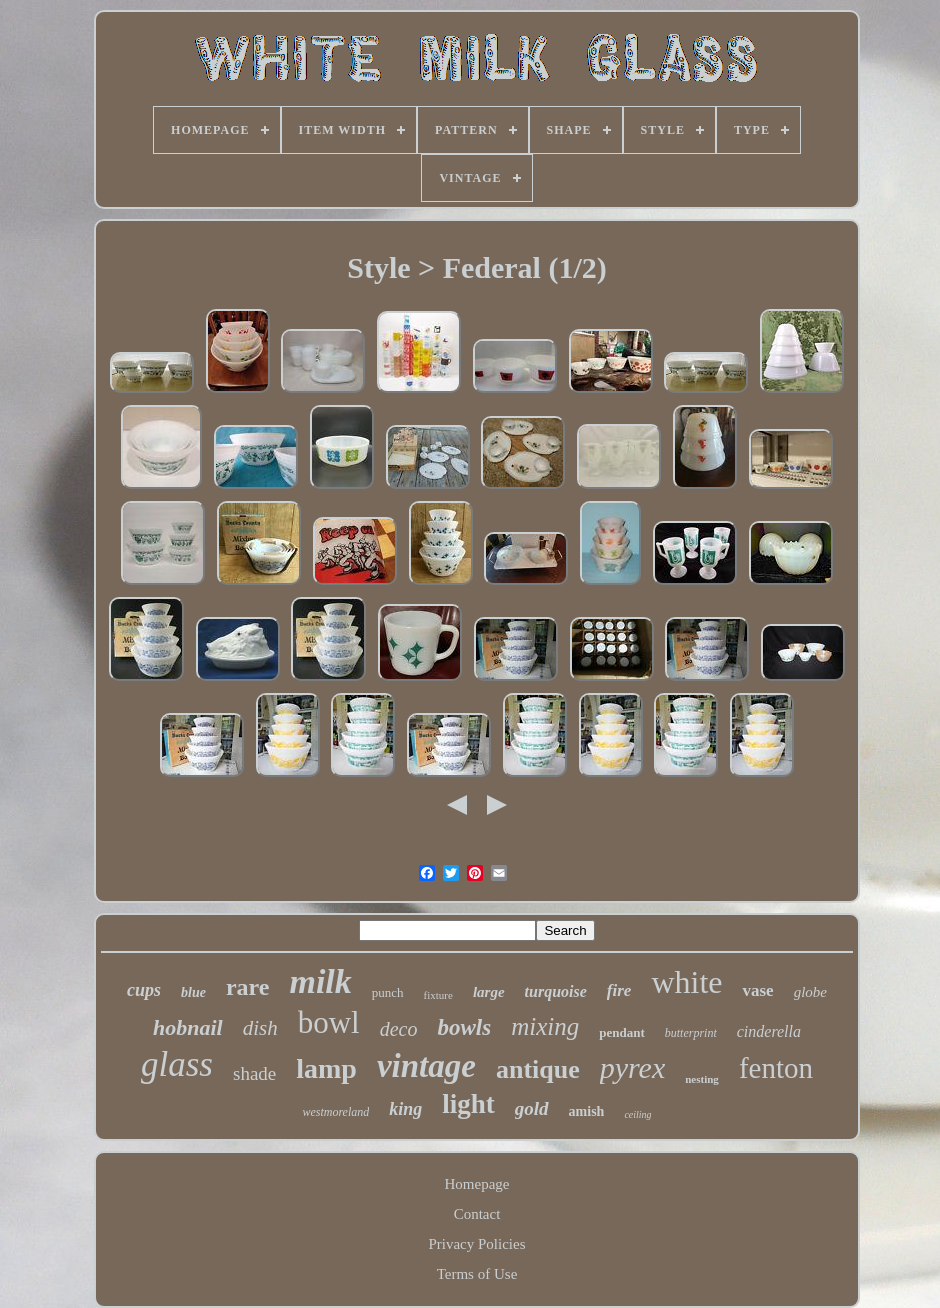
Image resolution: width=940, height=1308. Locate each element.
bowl (329, 1022)
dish (260, 1028)
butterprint (691, 1033)
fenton (776, 1068)
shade (254, 1073)
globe (810, 992)
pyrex (633, 1067)
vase (757, 990)
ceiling (637, 1114)
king (405, 1109)
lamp (326, 1068)
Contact (477, 1214)
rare (248, 987)
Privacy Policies (476, 1244)
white (686, 982)
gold (532, 1108)
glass (177, 1064)
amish (587, 1111)
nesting (702, 1079)
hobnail (188, 1027)
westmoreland (335, 1112)
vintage (426, 1066)
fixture (438, 995)
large (489, 992)
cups (144, 990)
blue (193, 992)
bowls (464, 1027)
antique (538, 1069)
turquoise (556, 991)
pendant (622, 1032)
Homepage (477, 1184)
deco (399, 1029)
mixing (545, 1026)
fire (619, 990)
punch (388, 992)
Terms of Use (477, 1274)
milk (320, 981)
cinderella (769, 1031)
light (468, 1104)
